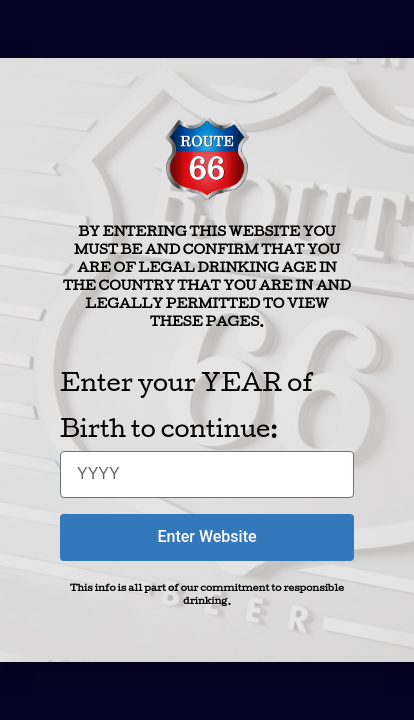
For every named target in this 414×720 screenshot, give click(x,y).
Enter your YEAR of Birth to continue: (186, 404)
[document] (207, 360)
